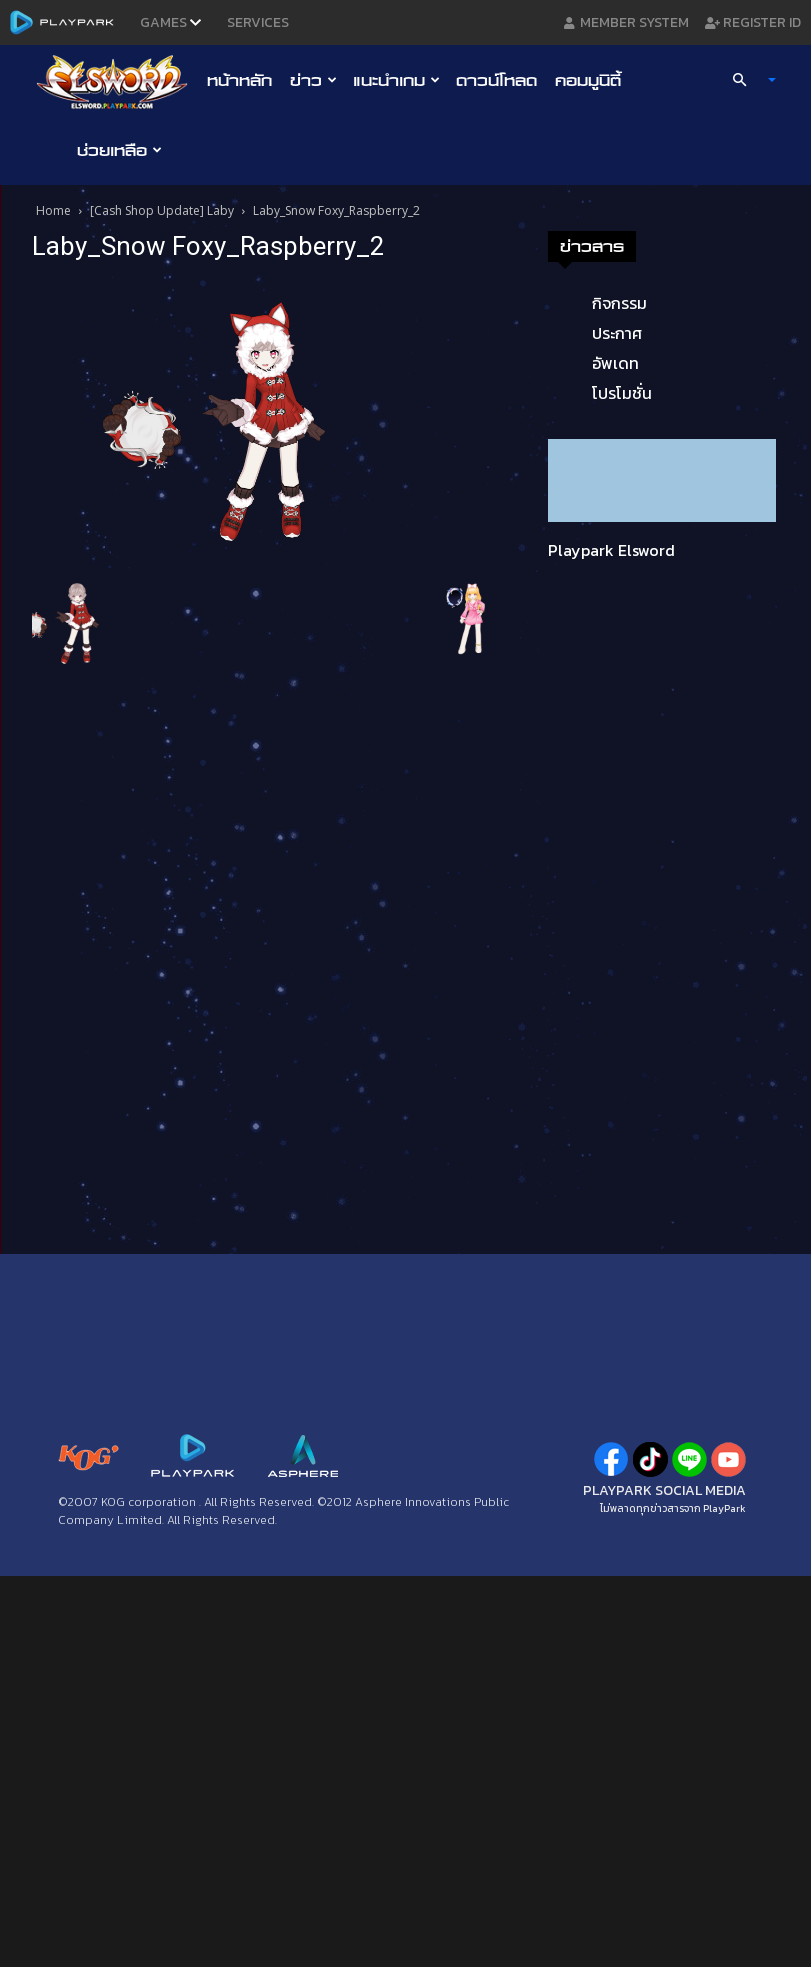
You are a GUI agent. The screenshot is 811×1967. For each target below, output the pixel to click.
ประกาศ (617, 333)
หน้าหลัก (239, 80)
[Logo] (117, 81)
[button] (745, 80)
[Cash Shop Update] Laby (162, 210)
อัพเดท (615, 363)
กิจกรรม (619, 303)
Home (53, 210)
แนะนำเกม (396, 80)
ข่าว (313, 80)
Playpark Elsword (611, 550)
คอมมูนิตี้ (588, 80)
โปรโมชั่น (622, 393)
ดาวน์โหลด (496, 80)
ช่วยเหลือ (119, 150)
